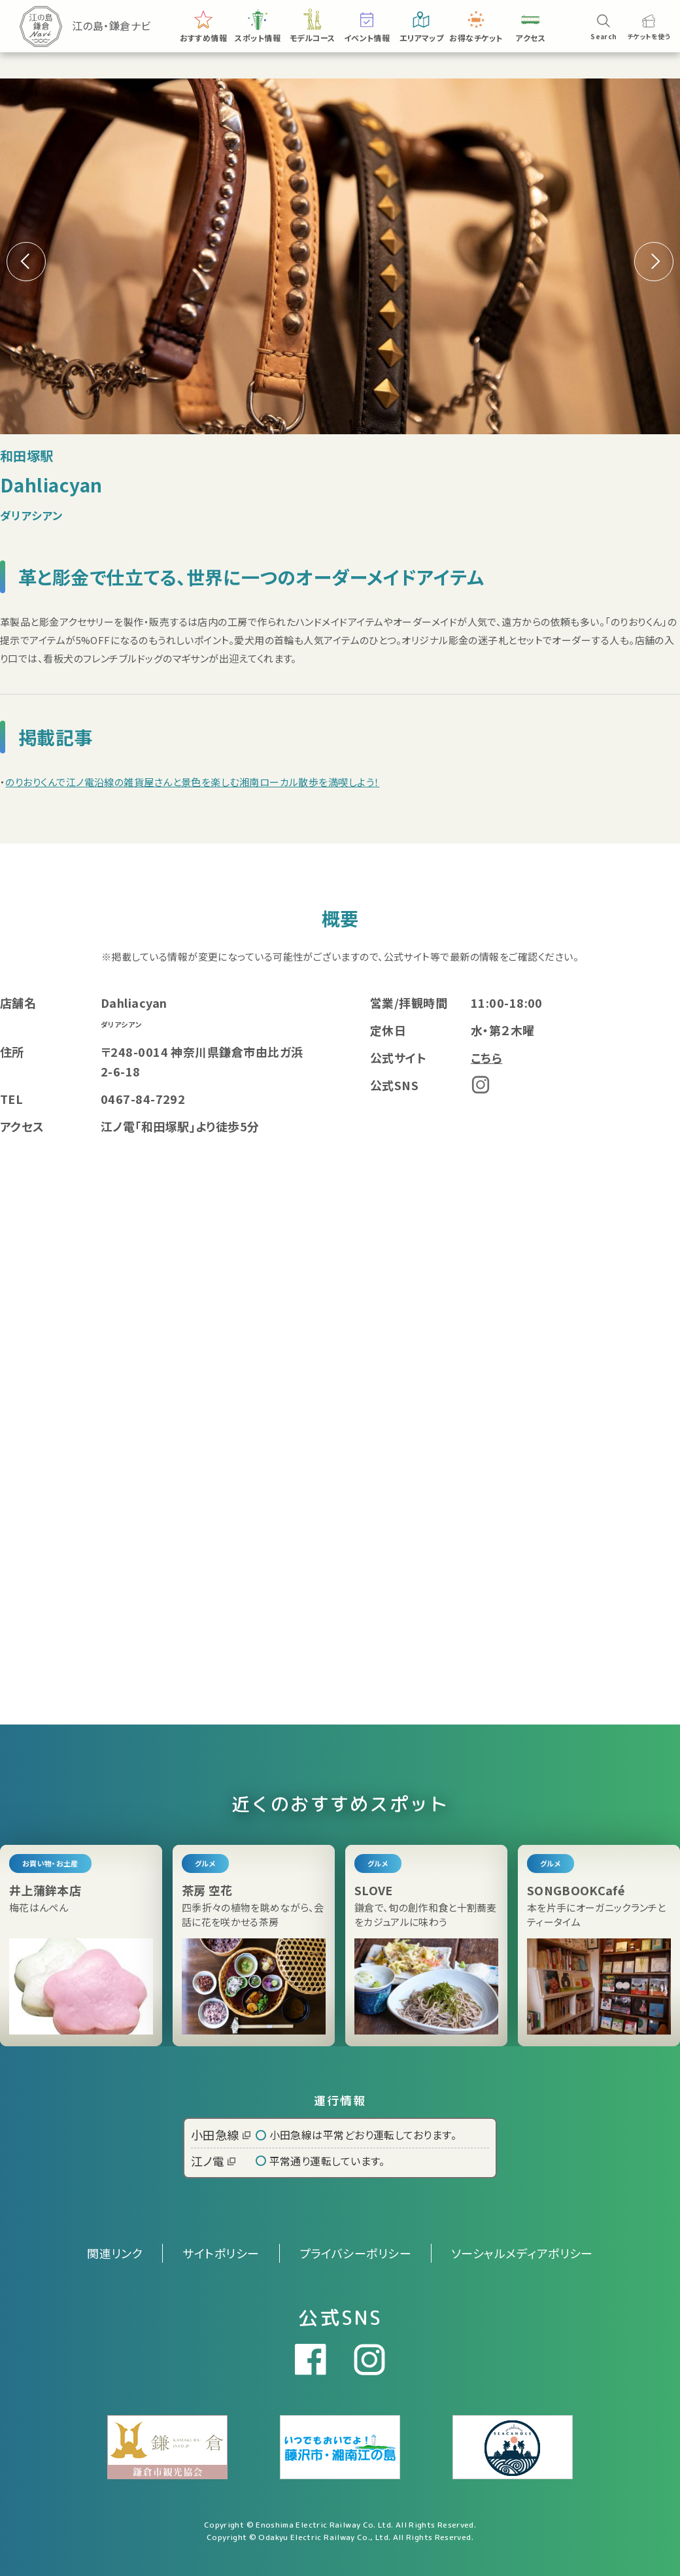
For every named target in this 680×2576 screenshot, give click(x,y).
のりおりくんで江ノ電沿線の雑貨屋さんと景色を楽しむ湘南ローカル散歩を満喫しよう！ (192, 782)
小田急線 (220, 2134)
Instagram (480, 1084)
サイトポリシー (220, 2252)
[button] (653, 261)
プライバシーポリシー (355, 2252)
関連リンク (115, 2252)
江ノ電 (213, 2160)
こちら (486, 1057)
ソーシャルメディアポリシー (522, 2252)
